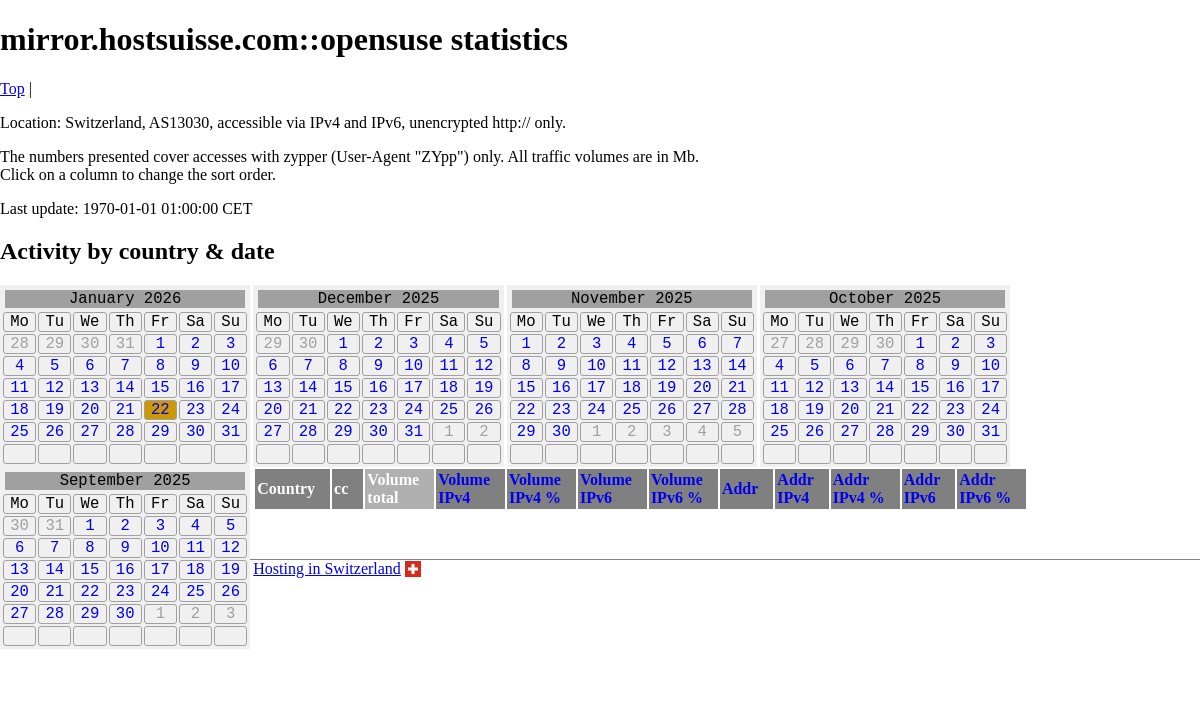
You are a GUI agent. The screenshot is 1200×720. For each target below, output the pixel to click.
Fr (160, 328)
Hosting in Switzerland (327, 600)
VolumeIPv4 (464, 520)
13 (90, 406)
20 (90, 432)
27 (90, 458)
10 (230, 380)
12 (54, 406)
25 (19, 458)
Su (230, 328)
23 (195, 432)
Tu (54, 328)
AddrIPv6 (922, 520)
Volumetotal (393, 520)
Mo (19, 328)
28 (19, 354)
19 (54, 432)
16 (195, 406)
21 (125, 432)
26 (54, 458)
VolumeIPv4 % (535, 520)
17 (230, 406)
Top (12, 88)
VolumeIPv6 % (677, 520)
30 (90, 354)
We (90, 328)
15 (160, 406)
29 (54, 354)
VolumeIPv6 (606, 520)
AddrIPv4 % (859, 520)
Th (125, 328)
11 (19, 406)
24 (230, 432)
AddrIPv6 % (985, 520)
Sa (195, 328)
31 (125, 354)
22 (160, 432)
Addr (740, 520)
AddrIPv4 (795, 520)
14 (125, 406)
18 (19, 432)
